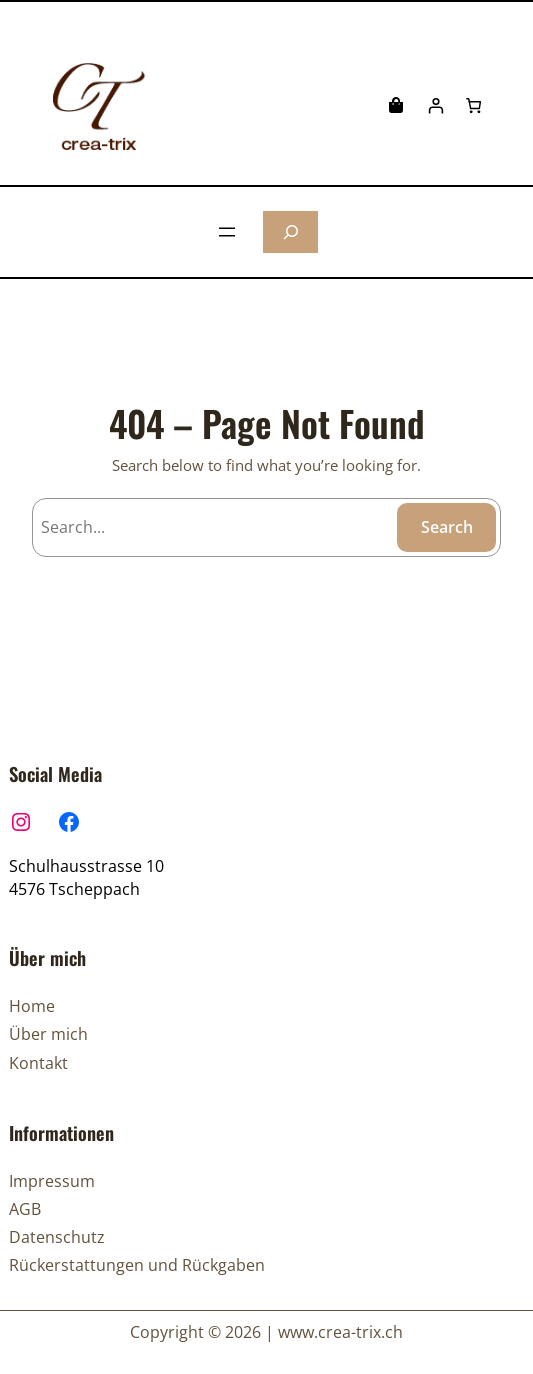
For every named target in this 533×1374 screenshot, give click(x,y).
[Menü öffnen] (227, 232)
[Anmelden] (435, 105)
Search (447, 527)
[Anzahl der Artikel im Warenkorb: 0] (473, 105)
